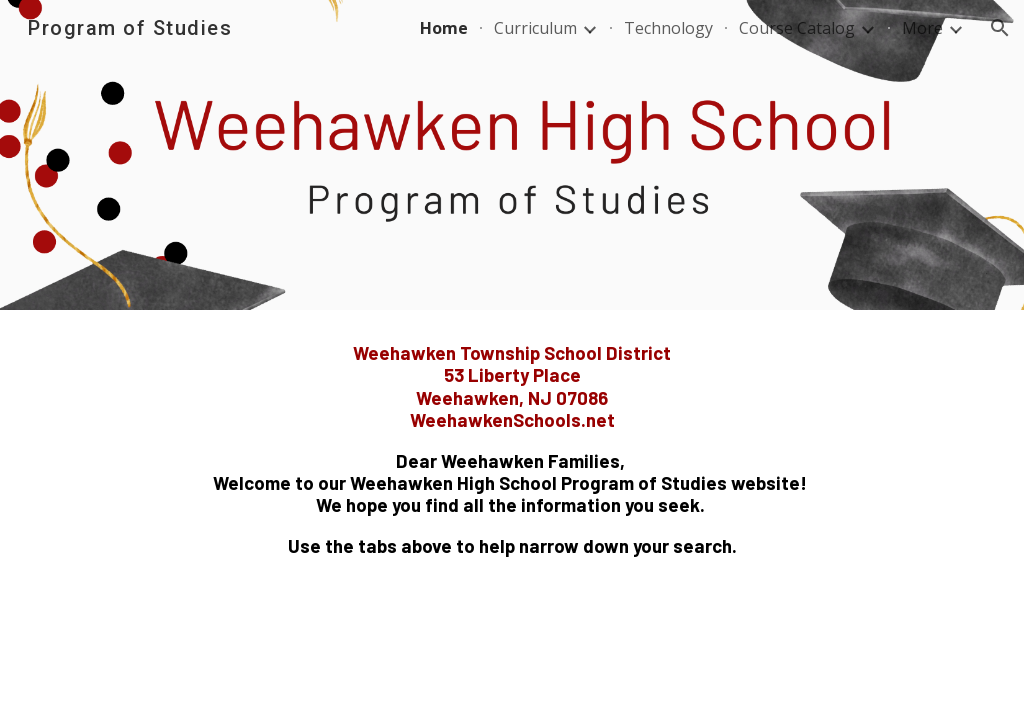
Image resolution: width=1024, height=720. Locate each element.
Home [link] (444, 28)
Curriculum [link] (535, 28)
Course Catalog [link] (797, 28)
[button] (1000, 28)
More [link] (922, 28)
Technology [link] (668, 28)
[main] (512, 449)
